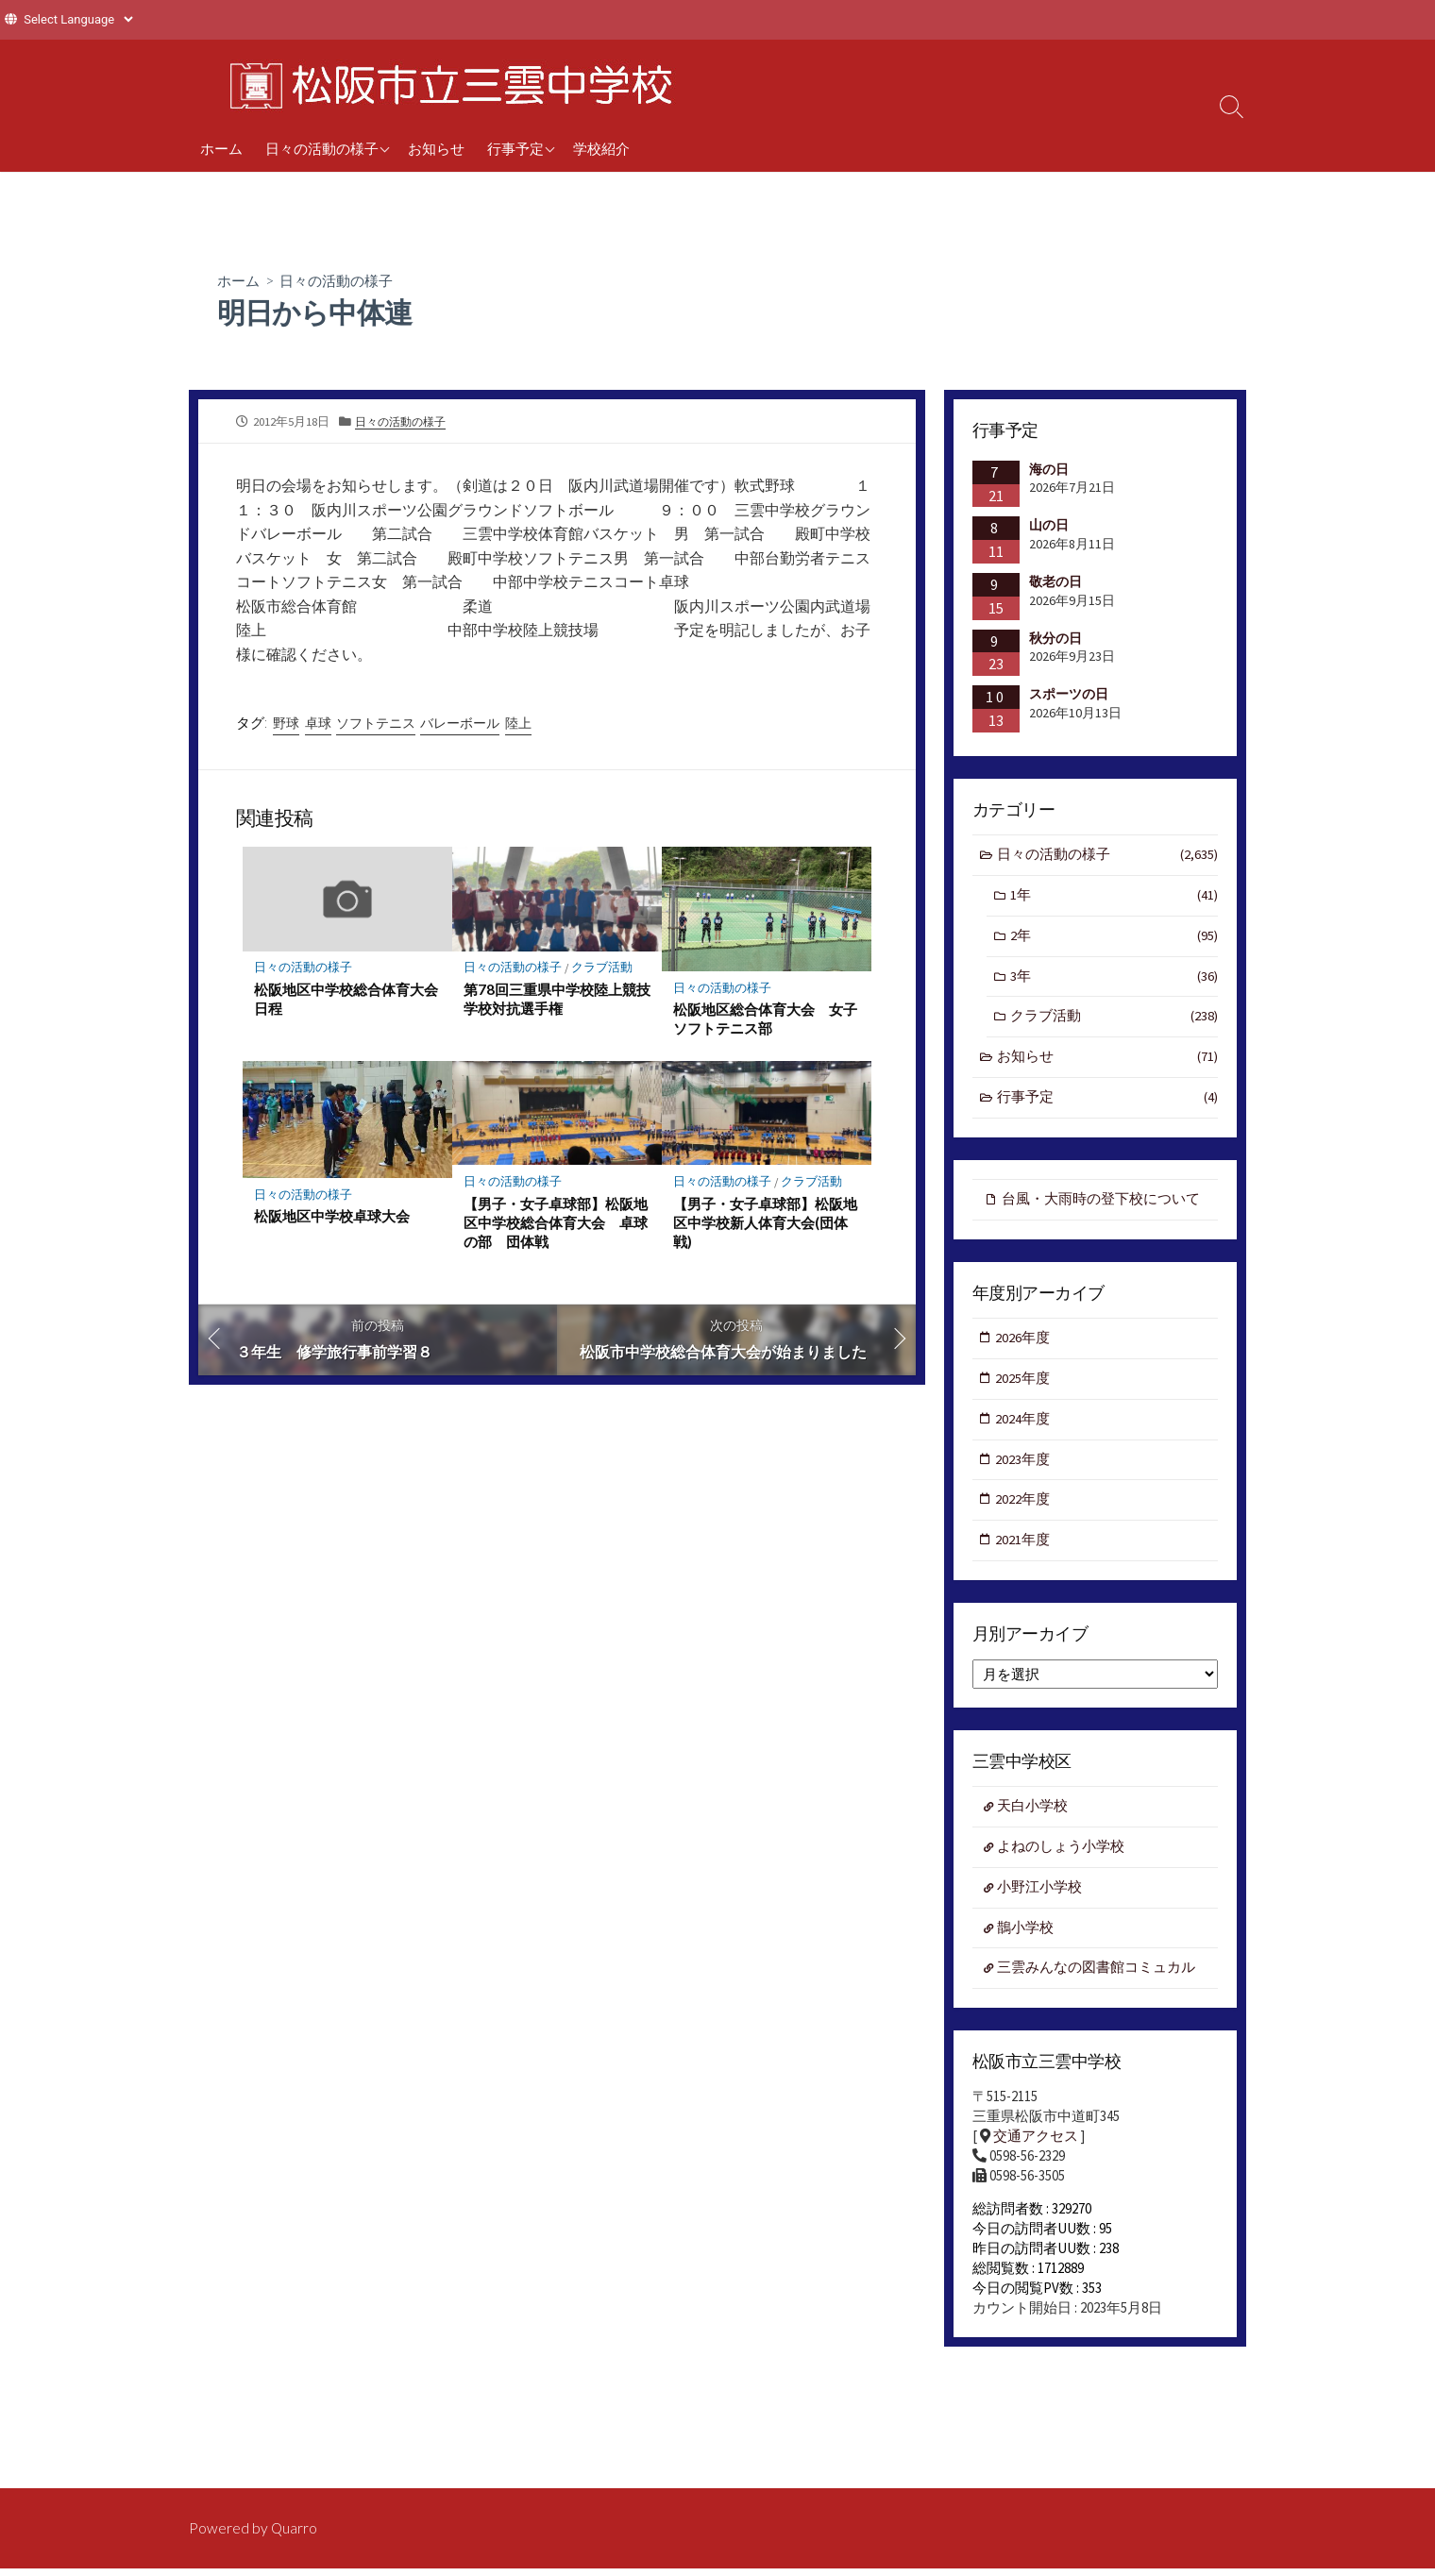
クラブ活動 (602, 969)
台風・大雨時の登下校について (1101, 1204)
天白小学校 (1033, 1818)
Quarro (294, 2527)
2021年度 (1023, 1550)
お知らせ (436, 148)
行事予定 (515, 148)
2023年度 (1023, 1467)
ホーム (221, 148)
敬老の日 (1055, 581)
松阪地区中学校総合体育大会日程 (346, 1001)
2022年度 (1023, 1509)
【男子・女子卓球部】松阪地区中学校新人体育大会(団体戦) (765, 1224)
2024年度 (1023, 1427)
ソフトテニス (375, 724)
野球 (286, 724)
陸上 (519, 724)
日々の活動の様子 (322, 148)
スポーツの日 (1068, 693)
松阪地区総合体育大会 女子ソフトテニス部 (765, 1020)
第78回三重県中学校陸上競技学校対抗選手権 (550, 1001)
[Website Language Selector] (78, 19)
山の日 (1049, 524)
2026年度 (1023, 1345)
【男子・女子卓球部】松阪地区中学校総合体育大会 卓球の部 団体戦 (556, 1224)
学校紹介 (601, 148)
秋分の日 (1055, 638)
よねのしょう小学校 (1061, 1858)
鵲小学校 (1026, 1940)
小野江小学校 (1040, 1900)
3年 (1114, 979)
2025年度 (1023, 1385)
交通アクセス (1035, 2151)
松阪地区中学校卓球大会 (332, 1218)
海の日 (1049, 469)
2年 (1114, 939)
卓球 (318, 724)
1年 (1114, 897)
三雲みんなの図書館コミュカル (1097, 1982)
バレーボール (460, 724)
